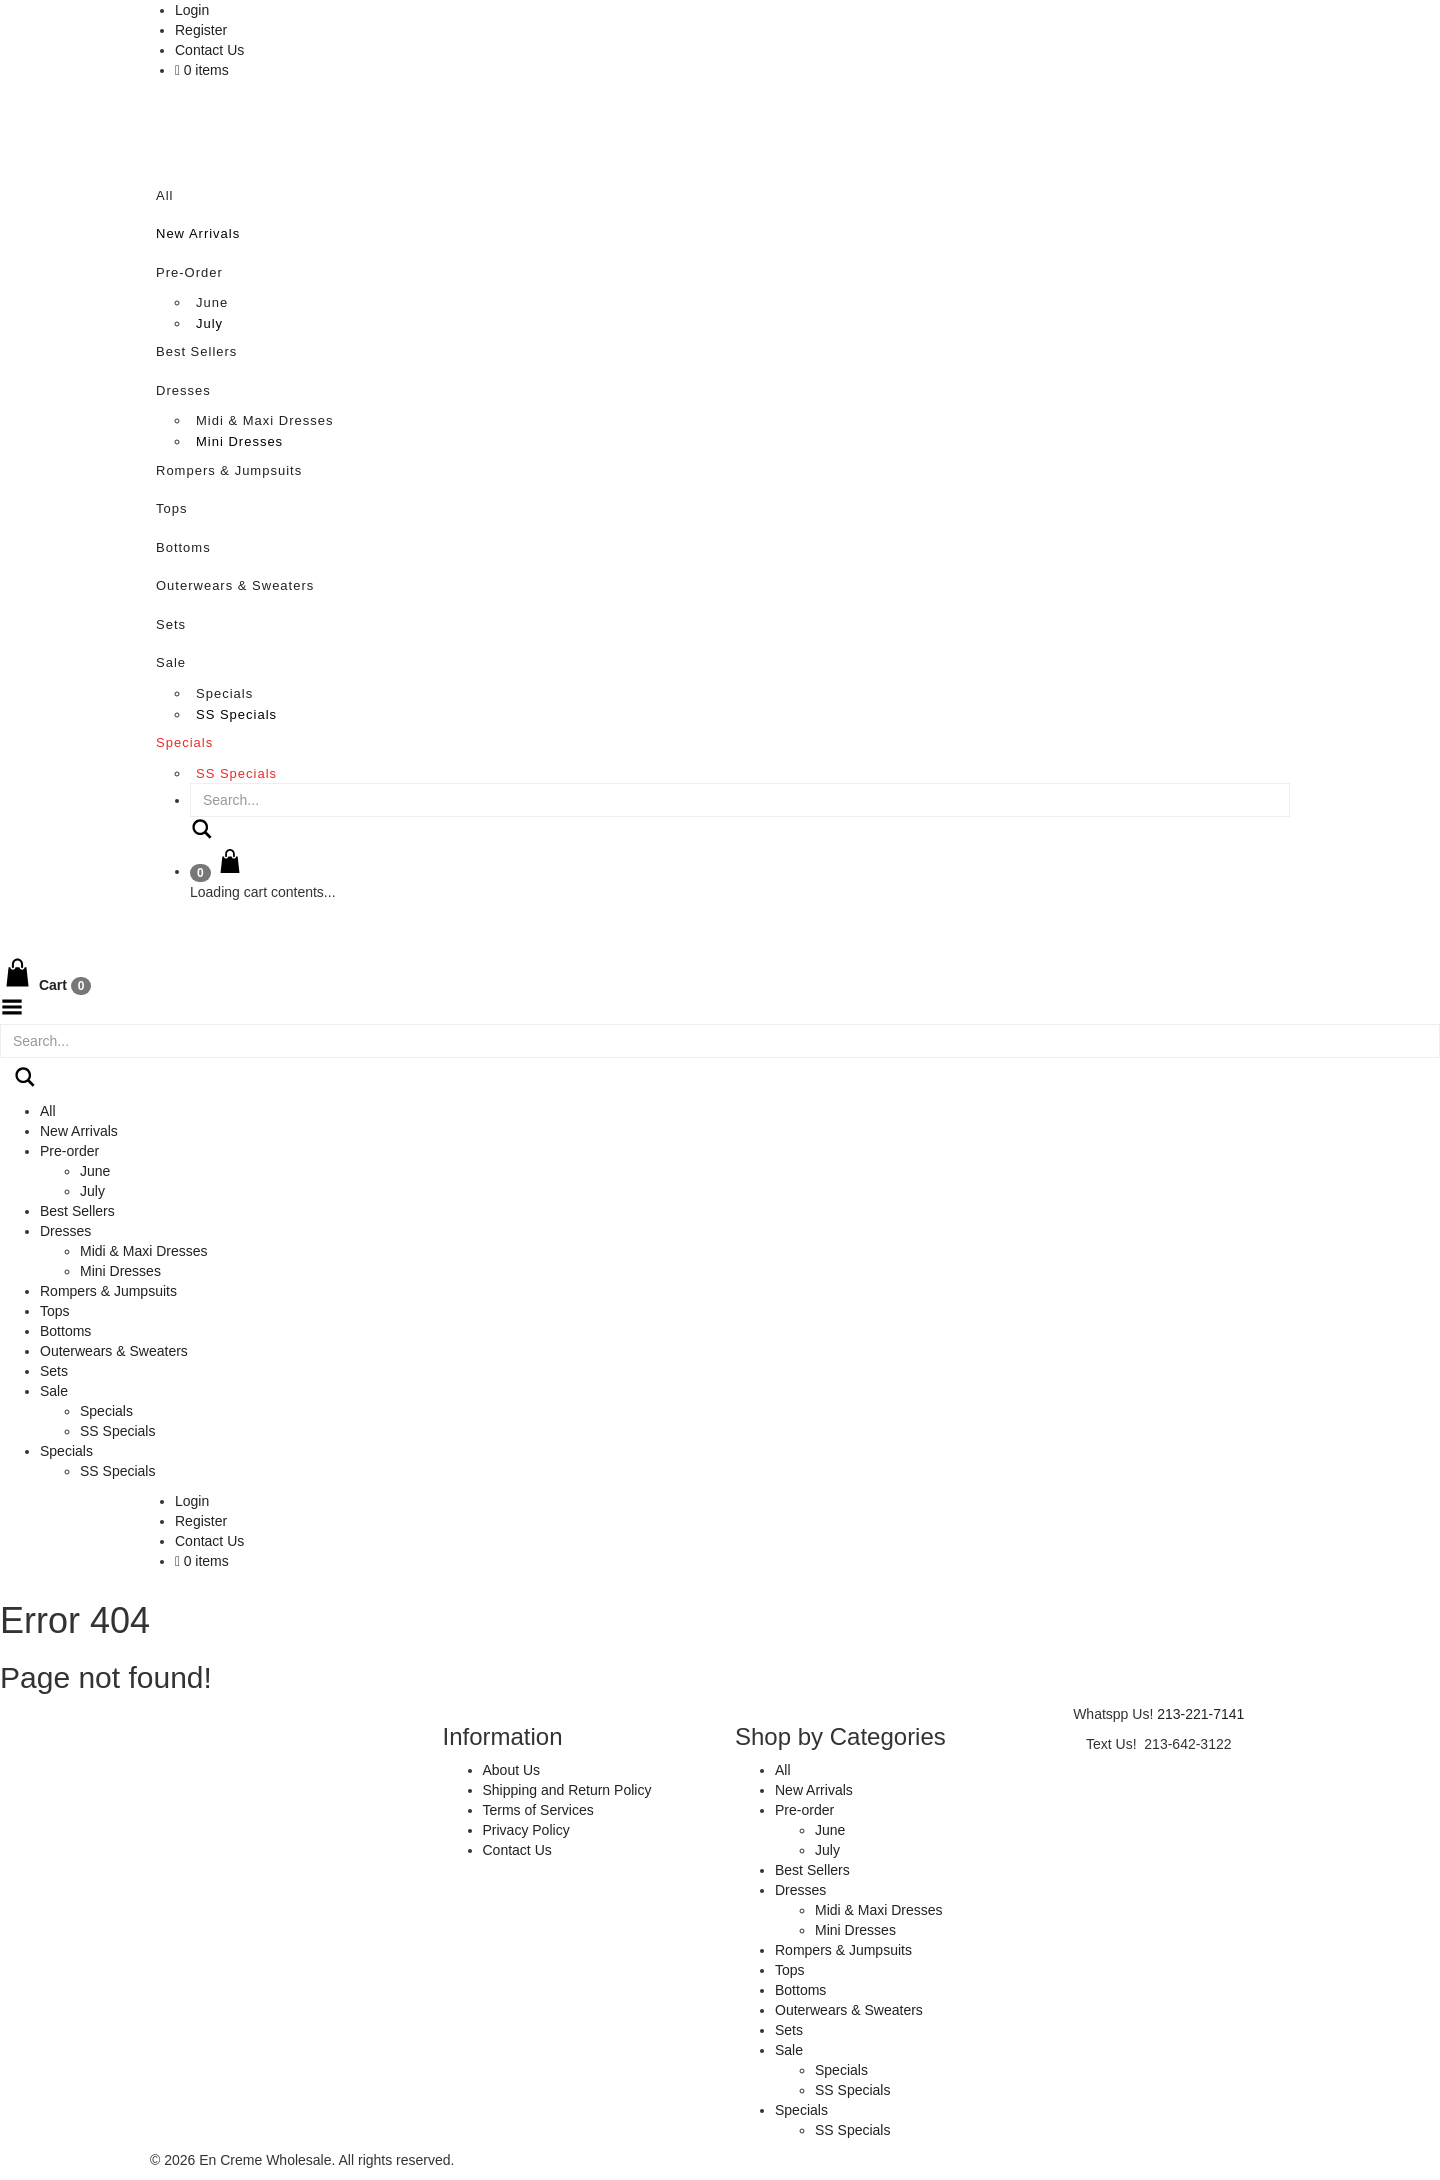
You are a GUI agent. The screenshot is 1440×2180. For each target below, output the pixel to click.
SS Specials (236, 714)
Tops (171, 508)
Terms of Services (538, 1810)
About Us (512, 1770)
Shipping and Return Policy (567, 1790)
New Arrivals (198, 233)
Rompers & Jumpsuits (229, 470)
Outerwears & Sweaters (235, 585)
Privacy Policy (526, 1830)
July (209, 323)
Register (201, 30)
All (164, 195)
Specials (224, 693)
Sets (171, 624)
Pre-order (189, 272)
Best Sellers (196, 351)
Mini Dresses (239, 441)
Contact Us (209, 50)
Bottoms (183, 547)
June (212, 302)
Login (192, 10)
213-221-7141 (1200, 1714)
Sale (171, 662)
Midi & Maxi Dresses (264, 420)
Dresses (183, 390)
